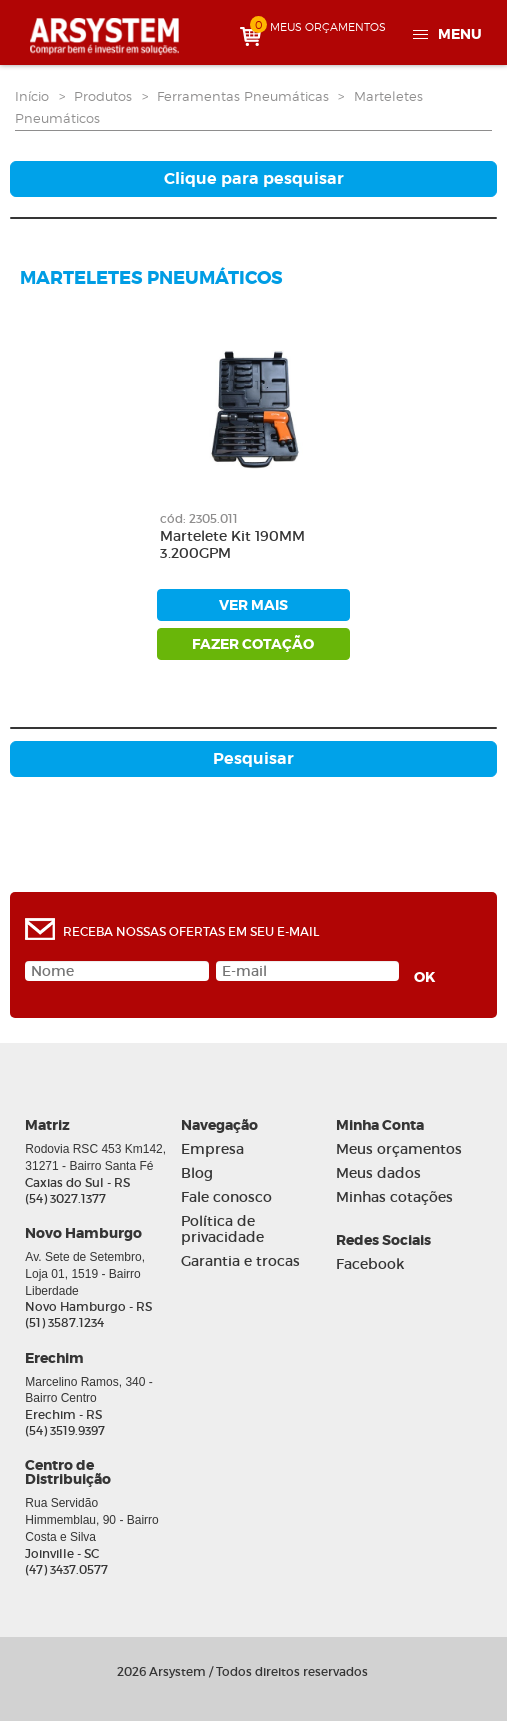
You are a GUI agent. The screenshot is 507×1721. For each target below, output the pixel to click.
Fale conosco (226, 1197)
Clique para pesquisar (254, 178)
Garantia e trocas (240, 1261)
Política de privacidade (222, 1230)
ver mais (253, 605)
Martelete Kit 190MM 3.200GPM (232, 545)
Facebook (370, 1264)
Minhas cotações (394, 1197)
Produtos (103, 96)
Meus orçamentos (399, 1149)
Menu (460, 34)
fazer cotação (253, 644)
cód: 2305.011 (199, 518)
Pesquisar (253, 758)
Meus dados (378, 1173)
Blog (197, 1173)
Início (32, 96)
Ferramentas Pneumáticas (243, 96)
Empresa (212, 1149)
